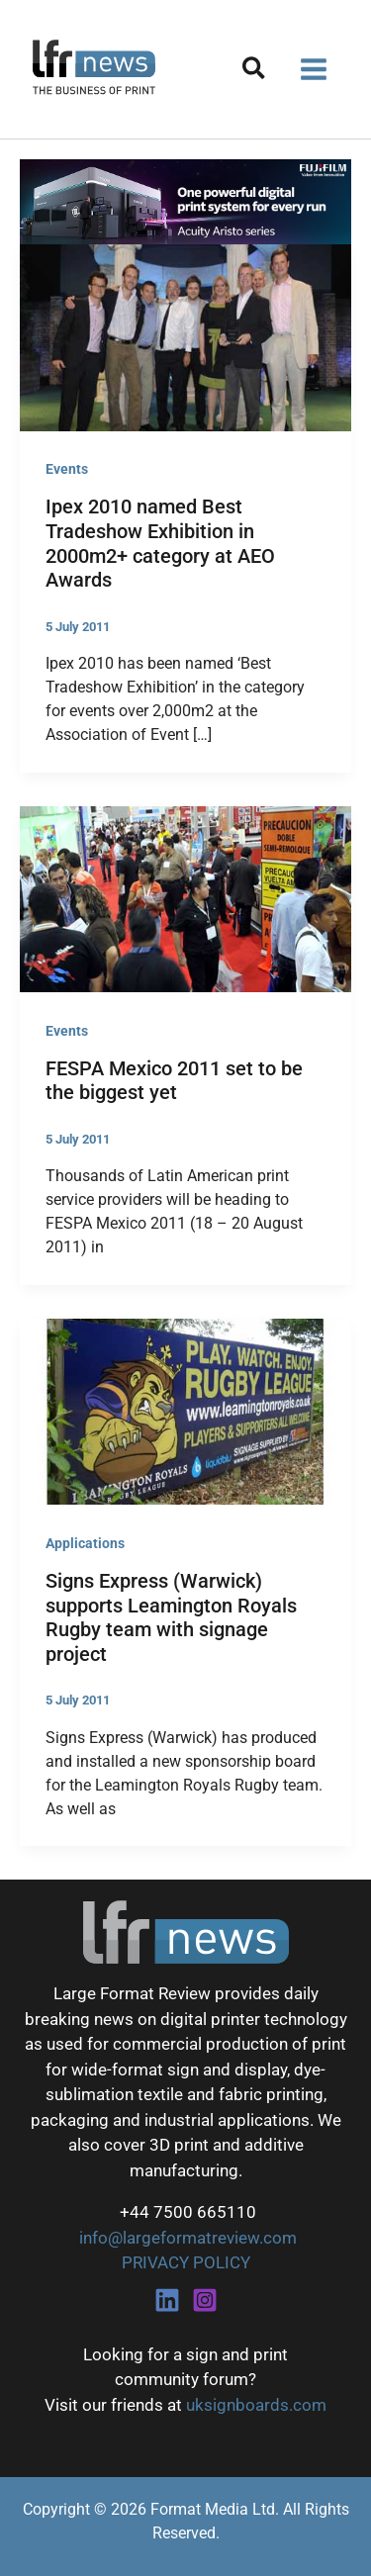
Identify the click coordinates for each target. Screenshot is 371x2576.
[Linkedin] (167, 2300)
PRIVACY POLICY (186, 2262)
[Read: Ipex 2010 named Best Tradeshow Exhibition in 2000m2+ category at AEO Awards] (185, 336)
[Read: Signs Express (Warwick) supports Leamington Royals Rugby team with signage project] (185, 1411)
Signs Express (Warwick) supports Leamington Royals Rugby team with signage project (171, 1617)
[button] (254, 71)
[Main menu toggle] (314, 69)
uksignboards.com (256, 2405)
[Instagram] (205, 2300)
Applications (85, 1543)
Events (67, 469)
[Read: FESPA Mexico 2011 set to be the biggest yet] (185, 897)
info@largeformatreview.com (186, 2238)
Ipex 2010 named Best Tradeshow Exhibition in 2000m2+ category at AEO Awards (160, 543)
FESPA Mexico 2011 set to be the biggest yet (174, 1081)
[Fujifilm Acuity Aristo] (185, 201)
